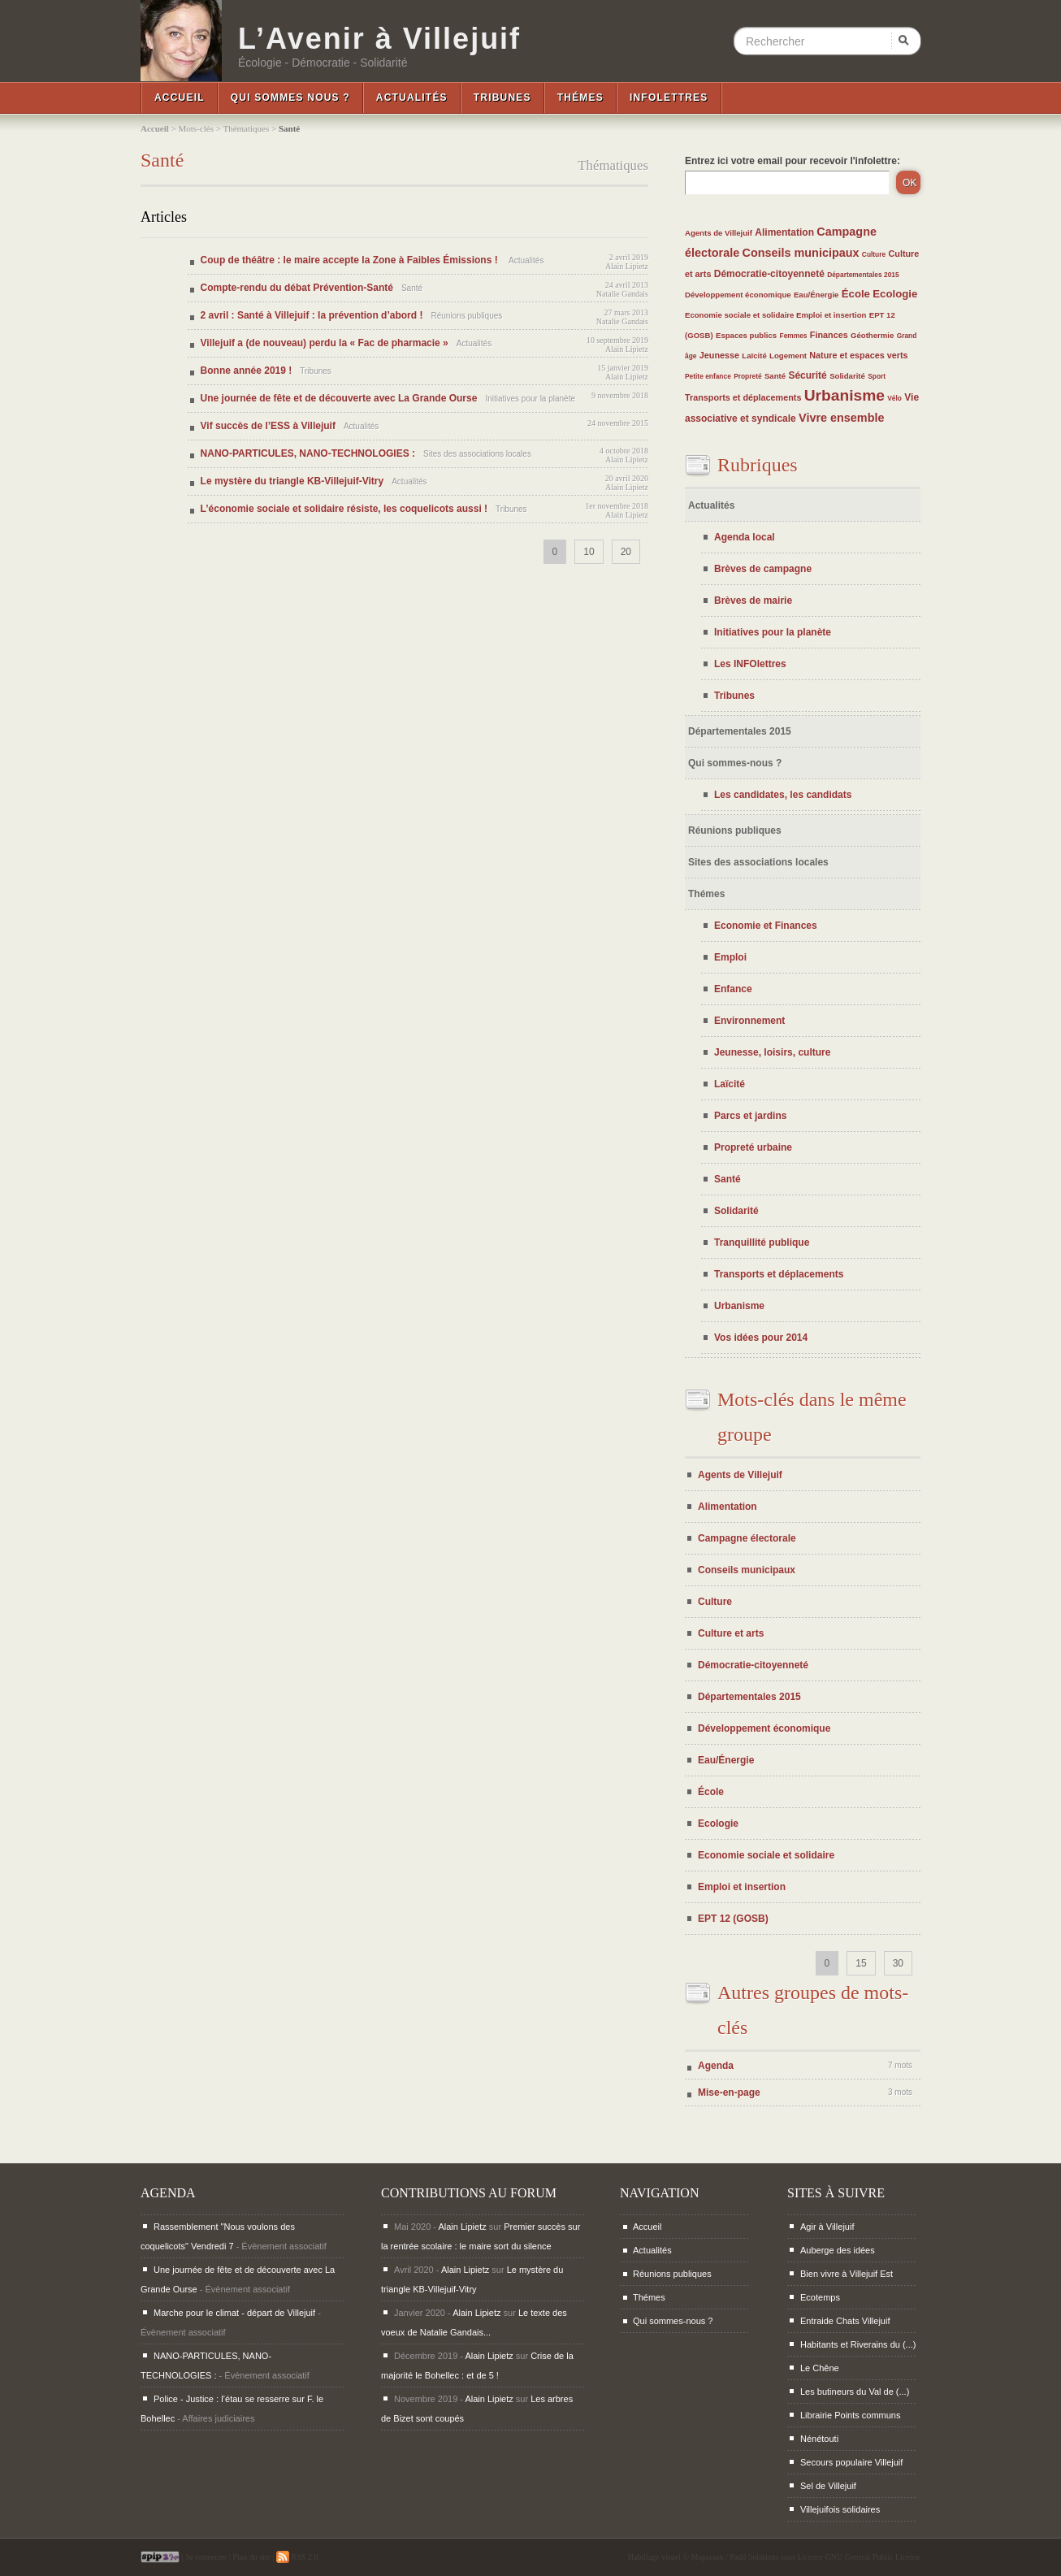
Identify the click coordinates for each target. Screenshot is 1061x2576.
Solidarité (847, 375)
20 (626, 551)
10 (588, 551)
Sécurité (807, 375)
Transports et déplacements (743, 397)
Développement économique (738, 294)
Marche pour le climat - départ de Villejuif (234, 2313)
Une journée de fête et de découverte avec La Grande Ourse (339, 398)
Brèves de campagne (763, 569)
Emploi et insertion (831, 314)
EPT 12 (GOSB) (733, 1918)
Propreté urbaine (753, 1147)
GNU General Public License (872, 2556)
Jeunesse (719, 355)
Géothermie (872, 335)
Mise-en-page (729, 2092)
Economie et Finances (765, 925)
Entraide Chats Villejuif (845, 2321)
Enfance (733, 989)
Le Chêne (819, 2368)
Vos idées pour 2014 (761, 1337)
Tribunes (502, 97)
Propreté (747, 376)
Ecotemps (820, 2297)
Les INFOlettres (750, 664)
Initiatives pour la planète (772, 632)
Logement (788, 355)
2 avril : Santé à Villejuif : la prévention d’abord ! (312, 315)
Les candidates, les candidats (782, 794)
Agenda (716, 2065)
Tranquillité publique (761, 1242)
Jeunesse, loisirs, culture (772, 1052)
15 (860, 1963)
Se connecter (206, 2556)
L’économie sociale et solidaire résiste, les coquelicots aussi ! (344, 508)
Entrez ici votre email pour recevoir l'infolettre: (792, 161)
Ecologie (895, 294)
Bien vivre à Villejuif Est (846, 2274)
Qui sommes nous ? (290, 97)
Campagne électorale (747, 1538)
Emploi (730, 957)
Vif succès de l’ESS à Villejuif (268, 426)
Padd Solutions (754, 2556)
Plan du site (251, 2556)
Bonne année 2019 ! (246, 370)
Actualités (412, 97)
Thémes (580, 97)
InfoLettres (669, 97)
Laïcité (754, 355)
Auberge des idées (837, 2250)
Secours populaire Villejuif (851, 2462)
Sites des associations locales (758, 862)
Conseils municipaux (801, 252)
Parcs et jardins (750, 1115)
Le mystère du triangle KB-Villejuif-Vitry (292, 481)
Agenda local (744, 537)
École (856, 294)
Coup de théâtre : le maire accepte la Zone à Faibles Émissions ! (350, 260)
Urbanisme (844, 395)
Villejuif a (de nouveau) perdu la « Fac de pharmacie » (324, 343)
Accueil (179, 97)
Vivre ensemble (841, 417)
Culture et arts (731, 1633)
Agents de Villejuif (718, 232)
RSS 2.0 (297, 2556)
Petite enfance (708, 376)
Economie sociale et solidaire (740, 314)
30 (898, 1963)
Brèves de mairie (753, 600)
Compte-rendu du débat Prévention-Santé (297, 287)
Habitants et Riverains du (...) (858, 2344)
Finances (829, 335)
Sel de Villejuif (828, 2486)
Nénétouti (819, 2439)
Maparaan (707, 2556)
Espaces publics (746, 335)
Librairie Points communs (850, 2415)
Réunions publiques (735, 830)
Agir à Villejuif (827, 2226)
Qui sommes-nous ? (735, 763)
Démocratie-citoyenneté (769, 274)
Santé (775, 375)
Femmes (794, 336)
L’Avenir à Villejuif (379, 39)
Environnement (749, 1020)
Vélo (894, 398)
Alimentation (784, 232)
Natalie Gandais (622, 293)
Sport (877, 376)
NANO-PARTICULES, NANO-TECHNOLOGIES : (308, 453)
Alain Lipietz (626, 266)
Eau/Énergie (816, 294)
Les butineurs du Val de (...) (854, 2391)
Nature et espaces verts (858, 355)
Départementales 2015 (863, 275)
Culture (874, 254)
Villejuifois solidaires (840, 2509)
